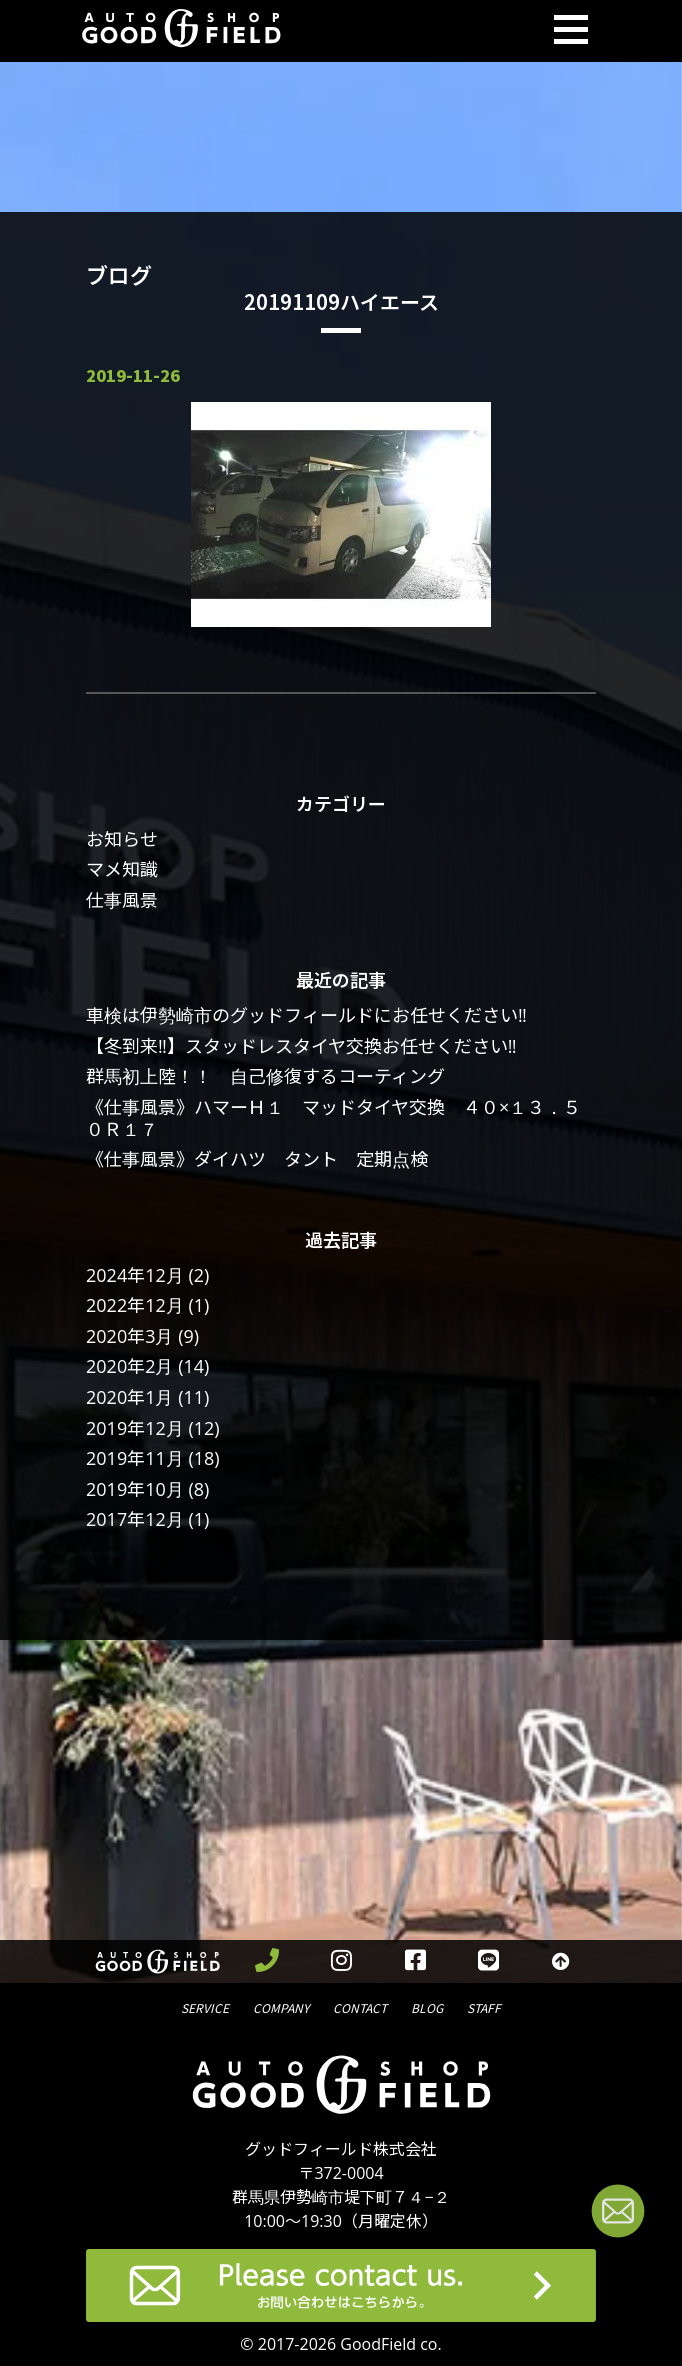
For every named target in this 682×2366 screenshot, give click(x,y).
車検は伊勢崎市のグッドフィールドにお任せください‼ (306, 1015)
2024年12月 (135, 1275)
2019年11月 (135, 1458)
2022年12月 (135, 1305)
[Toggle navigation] (571, 31)
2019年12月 (135, 1428)
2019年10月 (135, 1489)
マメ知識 (122, 869)
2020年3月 (129, 1336)
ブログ (427, 2006)
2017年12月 (135, 1519)
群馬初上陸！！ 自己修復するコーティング (265, 1076)
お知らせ (122, 839)
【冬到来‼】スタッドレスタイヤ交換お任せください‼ (301, 1046)
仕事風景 (122, 900)
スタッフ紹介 (484, 2006)
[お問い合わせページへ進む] (618, 2214)
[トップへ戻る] (561, 1962)
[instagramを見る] (342, 1962)
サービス (205, 2006)
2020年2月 (129, 1366)
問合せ (360, 2006)
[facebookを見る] (416, 1962)
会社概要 (281, 2006)
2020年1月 (129, 1397)
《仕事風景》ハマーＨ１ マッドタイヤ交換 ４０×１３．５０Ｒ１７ (333, 1118)
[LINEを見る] (489, 1962)
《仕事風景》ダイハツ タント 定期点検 (257, 1159)
